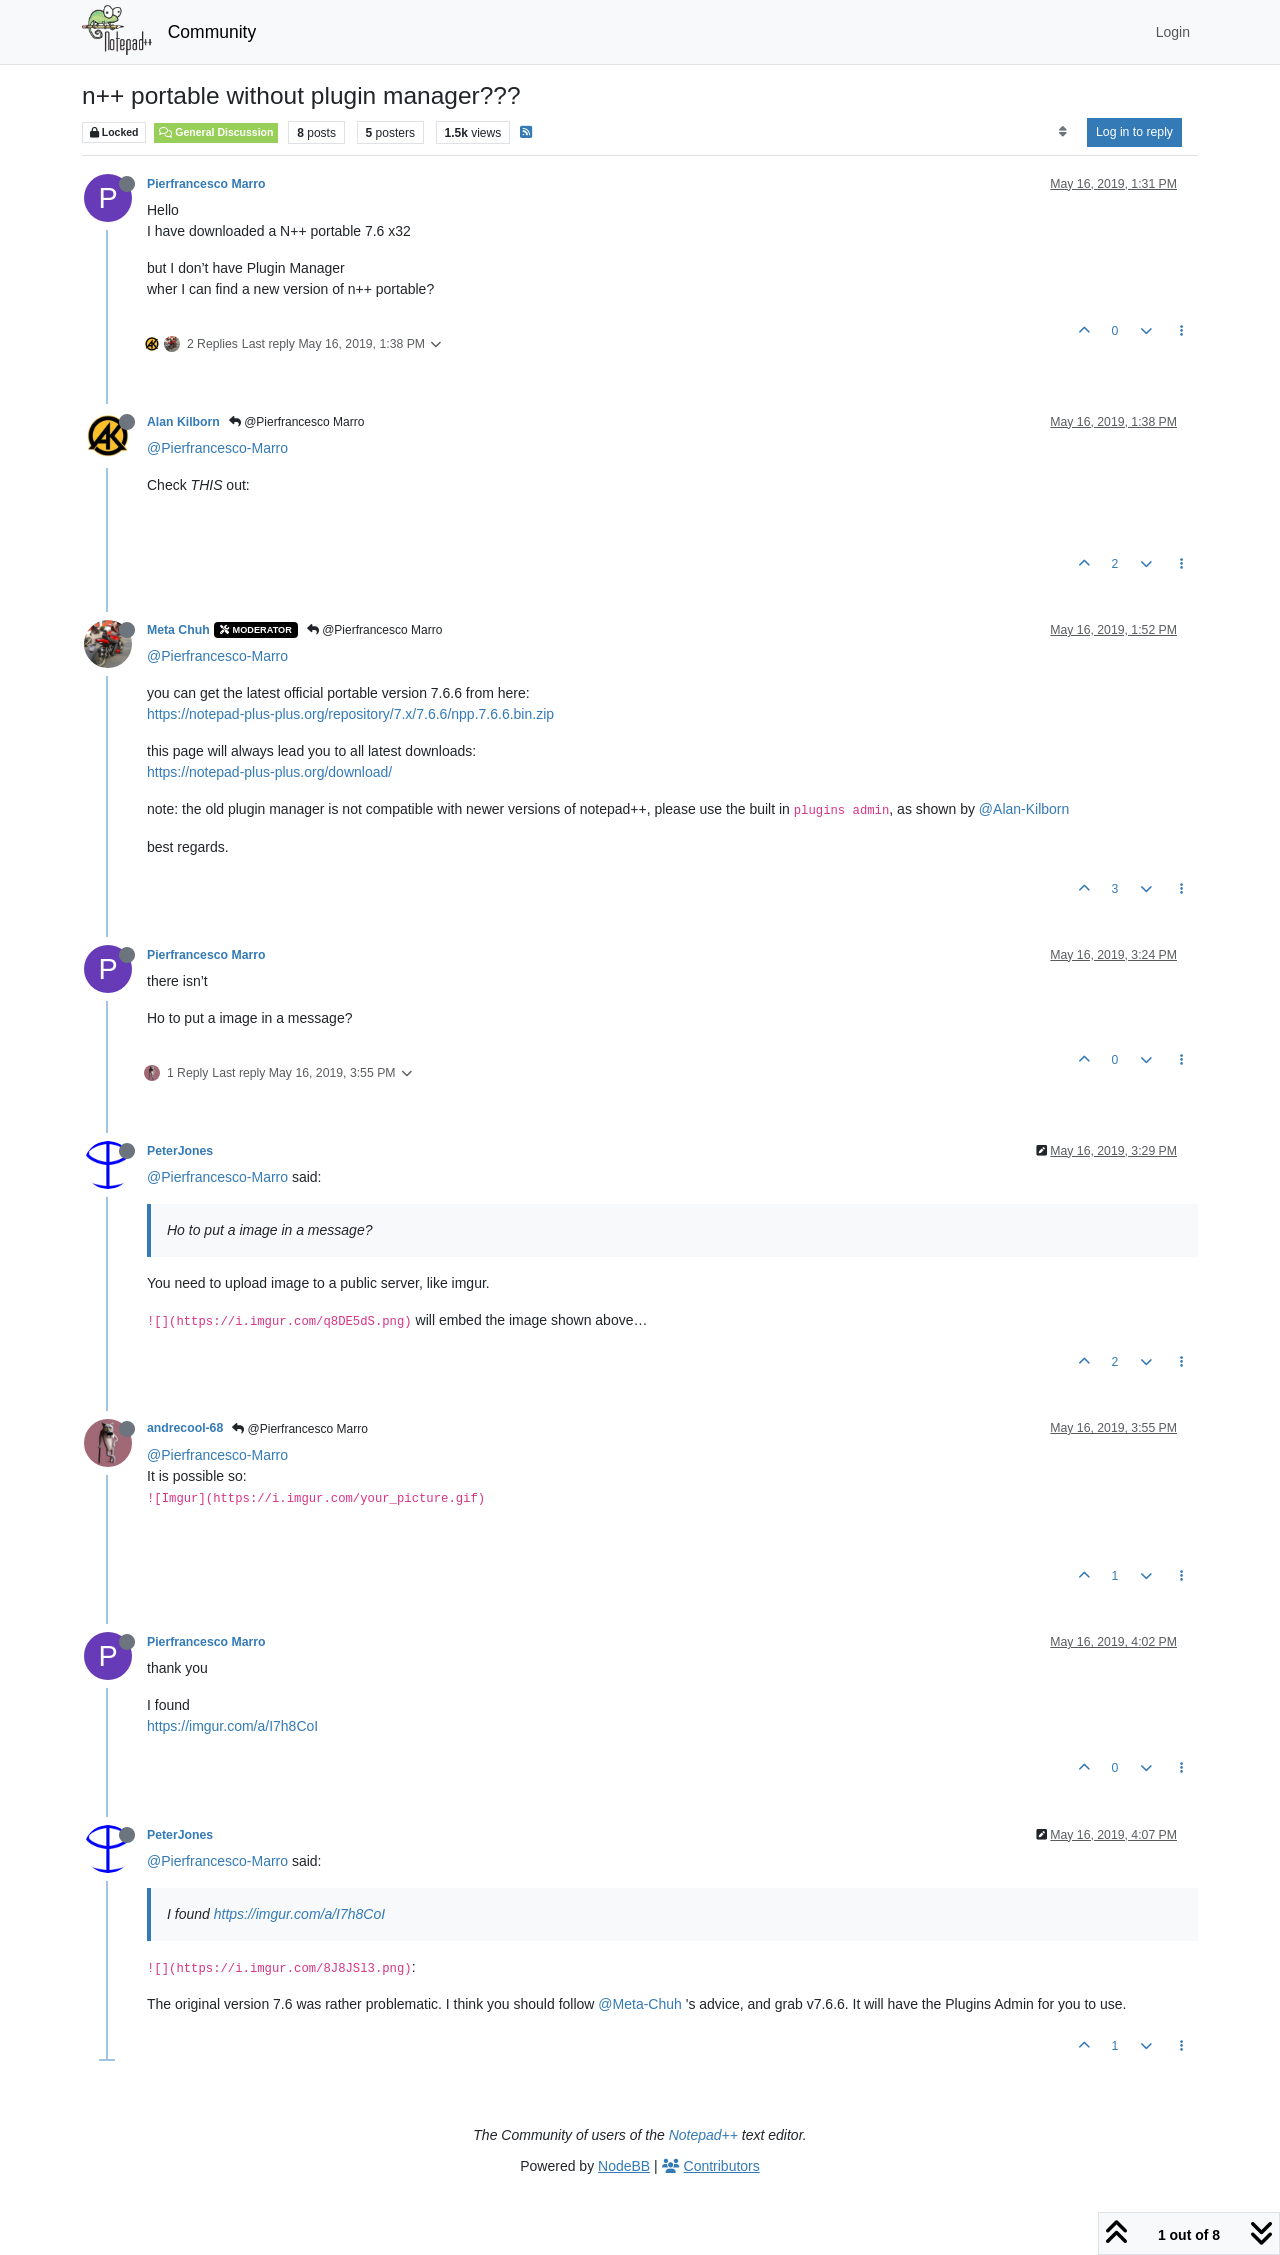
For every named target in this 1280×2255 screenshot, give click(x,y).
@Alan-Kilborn (1024, 809)
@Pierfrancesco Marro (297, 422)
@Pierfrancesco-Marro (217, 448)
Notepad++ (703, 2135)
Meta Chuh (178, 630)
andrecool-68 (185, 1428)
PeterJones (180, 1151)
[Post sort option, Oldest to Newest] (1062, 132)
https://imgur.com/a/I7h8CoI (232, 1726)
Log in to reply (1134, 132)
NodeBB (624, 2166)
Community (212, 32)
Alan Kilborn (183, 422)
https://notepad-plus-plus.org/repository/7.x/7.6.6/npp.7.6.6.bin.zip (350, 714)
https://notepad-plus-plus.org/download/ (269, 772)
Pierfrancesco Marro (206, 184)
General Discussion (216, 132)
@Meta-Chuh (639, 2004)
